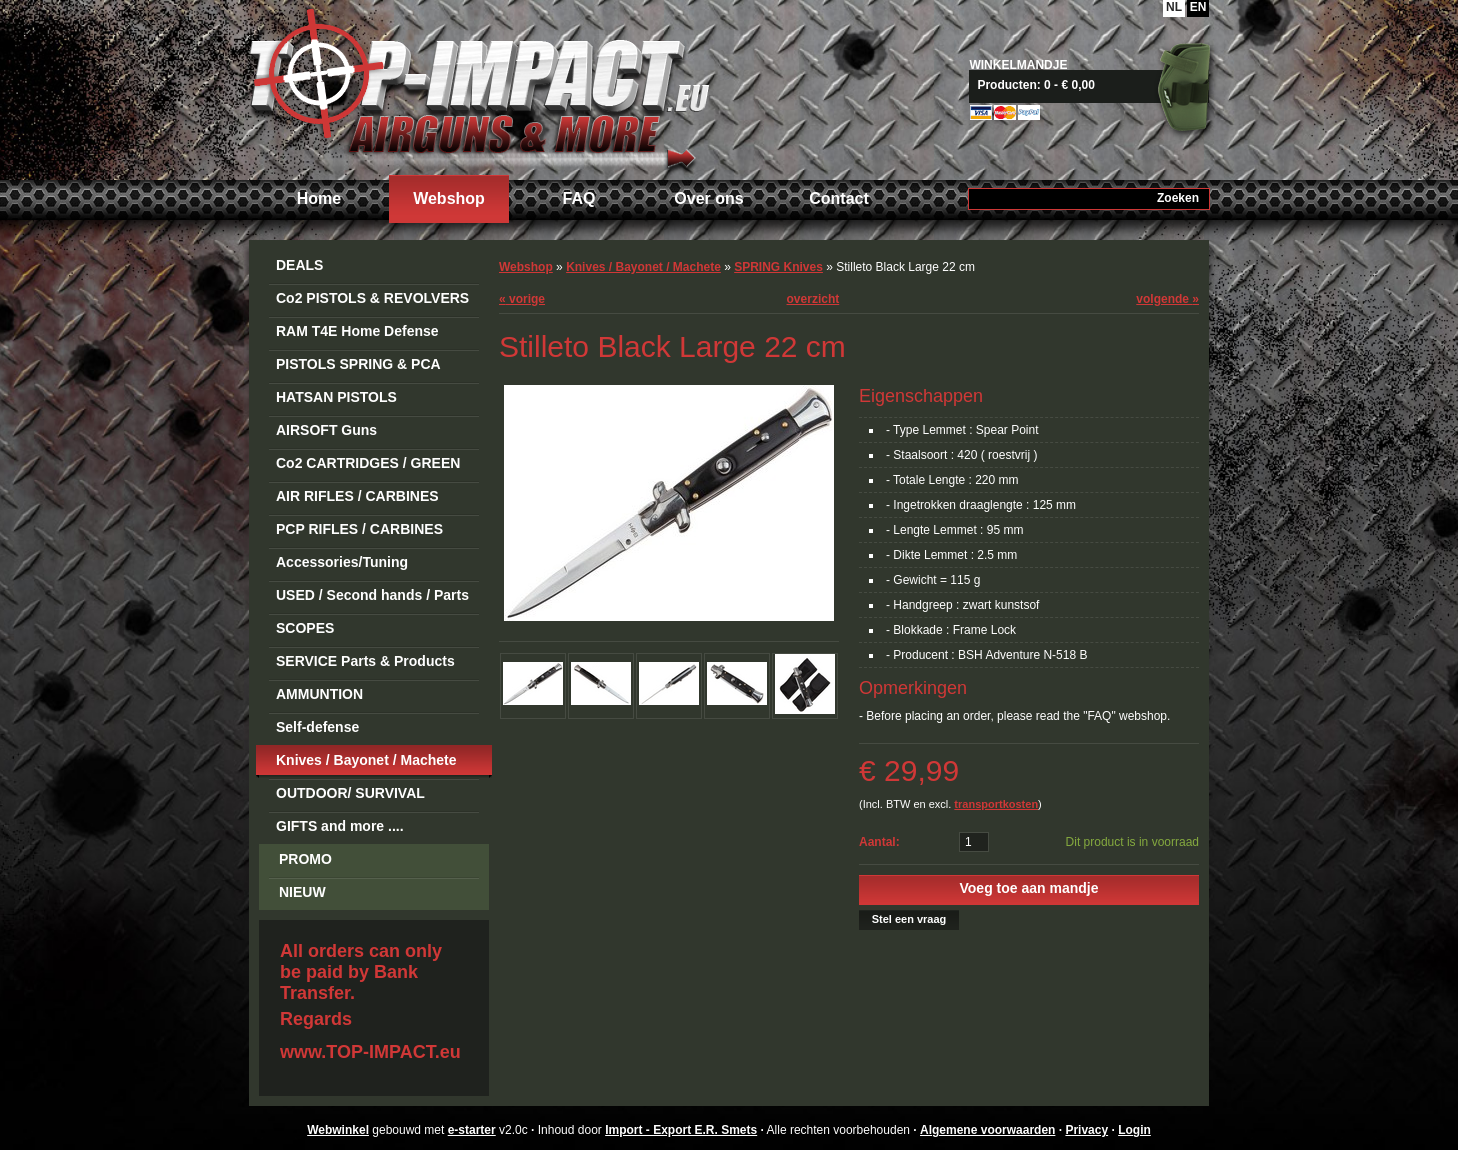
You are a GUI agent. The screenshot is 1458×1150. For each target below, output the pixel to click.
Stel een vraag (909, 919)
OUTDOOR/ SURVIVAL (350, 793)
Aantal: (879, 842)
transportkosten (996, 804)
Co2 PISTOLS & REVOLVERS (372, 298)
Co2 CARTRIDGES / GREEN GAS (368, 466)
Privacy (1086, 1130)
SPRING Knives (778, 267)
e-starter (472, 1130)
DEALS (299, 265)
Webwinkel (338, 1130)
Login (1134, 1130)
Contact (839, 198)
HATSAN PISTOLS (336, 397)
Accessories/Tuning (342, 562)
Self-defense (317, 727)
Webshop (449, 198)
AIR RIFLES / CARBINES (357, 496)
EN (1198, 7)
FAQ (579, 198)
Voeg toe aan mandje (1029, 888)
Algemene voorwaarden (987, 1130)
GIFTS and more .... (340, 826)
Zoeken (1178, 198)
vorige (522, 299)
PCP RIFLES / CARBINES (359, 529)
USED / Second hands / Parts (372, 595)
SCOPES (305, 628)
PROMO (305, 859)
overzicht (813, 299)
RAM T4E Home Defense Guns (357, 334)
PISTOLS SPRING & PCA (358, 364)
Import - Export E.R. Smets (479, 87)
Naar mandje (1096, 85)
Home (319, 198)
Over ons (708, 198)
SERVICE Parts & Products (365, 661)
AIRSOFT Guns (326, 430)
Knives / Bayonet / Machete (366, 760)
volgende (1167, 299)
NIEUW (302, 892)
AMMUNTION (319, 694)
